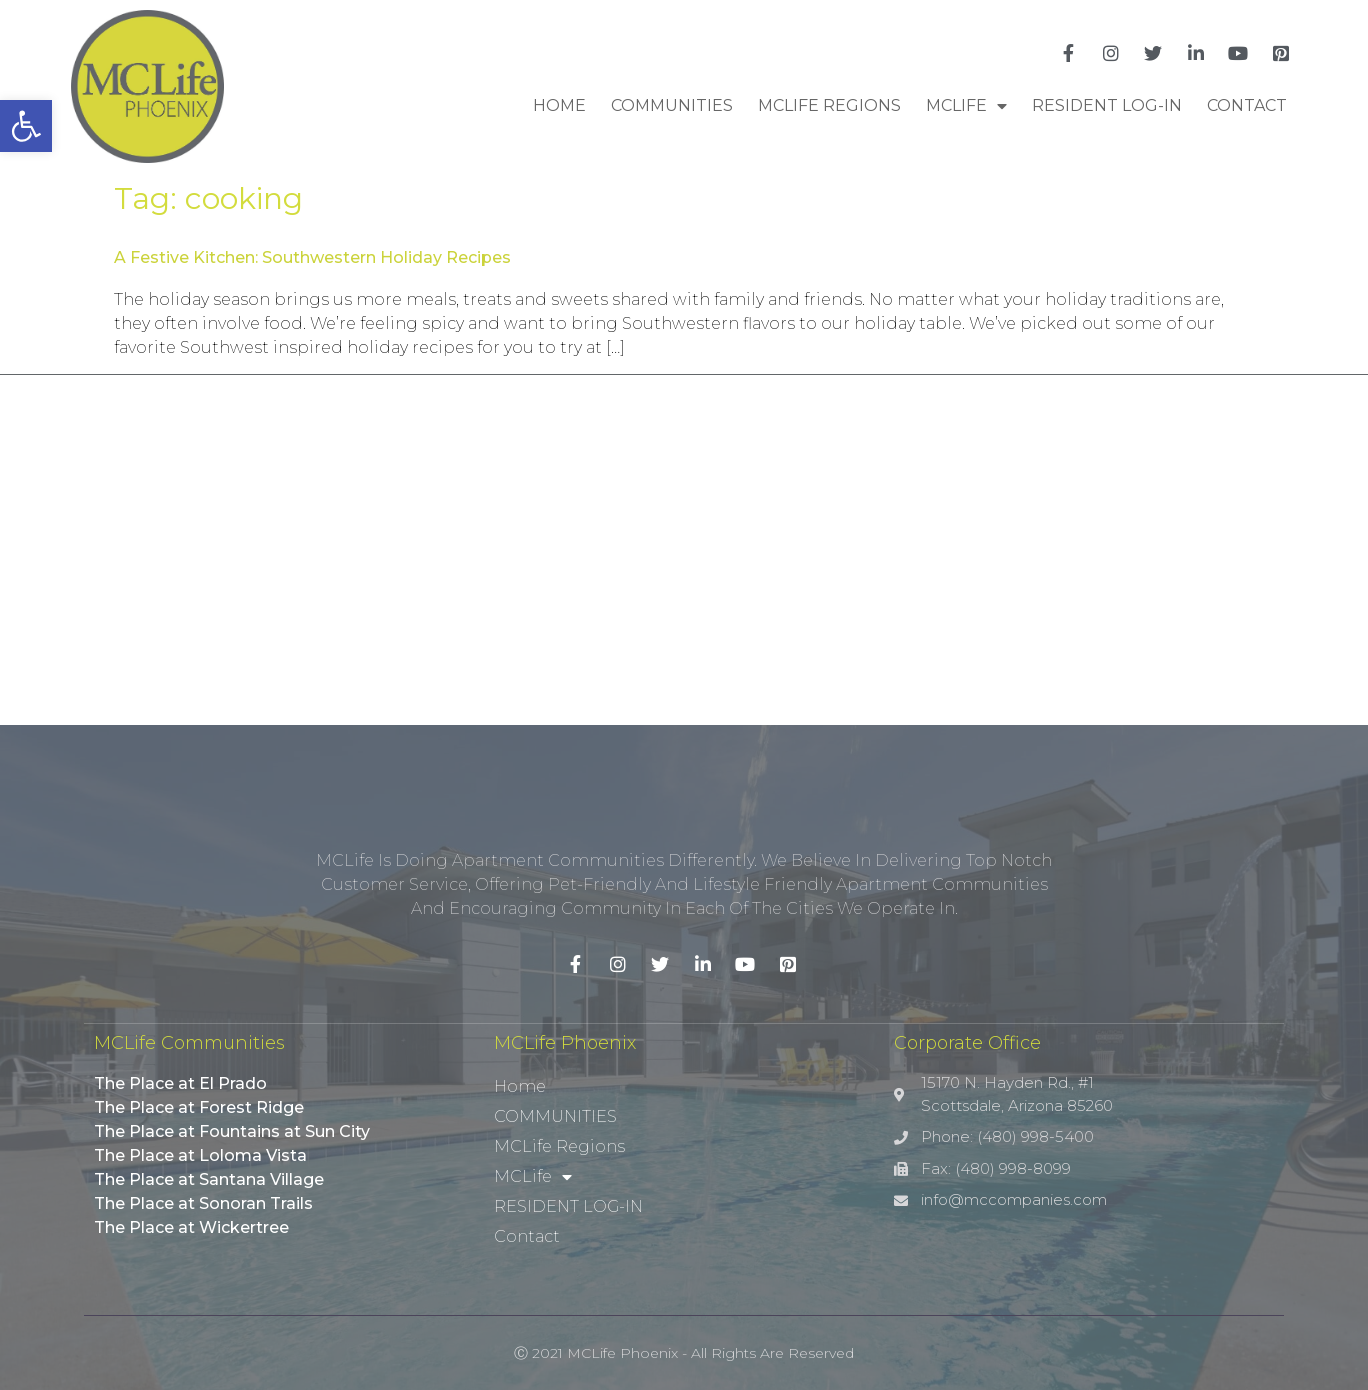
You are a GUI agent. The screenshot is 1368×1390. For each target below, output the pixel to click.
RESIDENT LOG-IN (1107, 105)
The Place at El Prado (180, 1083)
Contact (1247, 105)
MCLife (966, 106)
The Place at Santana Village (209, 1179)
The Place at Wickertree (191, 1227)
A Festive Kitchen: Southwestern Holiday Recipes (312, 257)
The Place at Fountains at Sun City (232, 1131)
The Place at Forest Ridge (199, 1107)
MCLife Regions (829, 105)
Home (559, 105)
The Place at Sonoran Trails (203, 1203)
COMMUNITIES (672, 105)
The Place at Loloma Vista (200, 1155)
